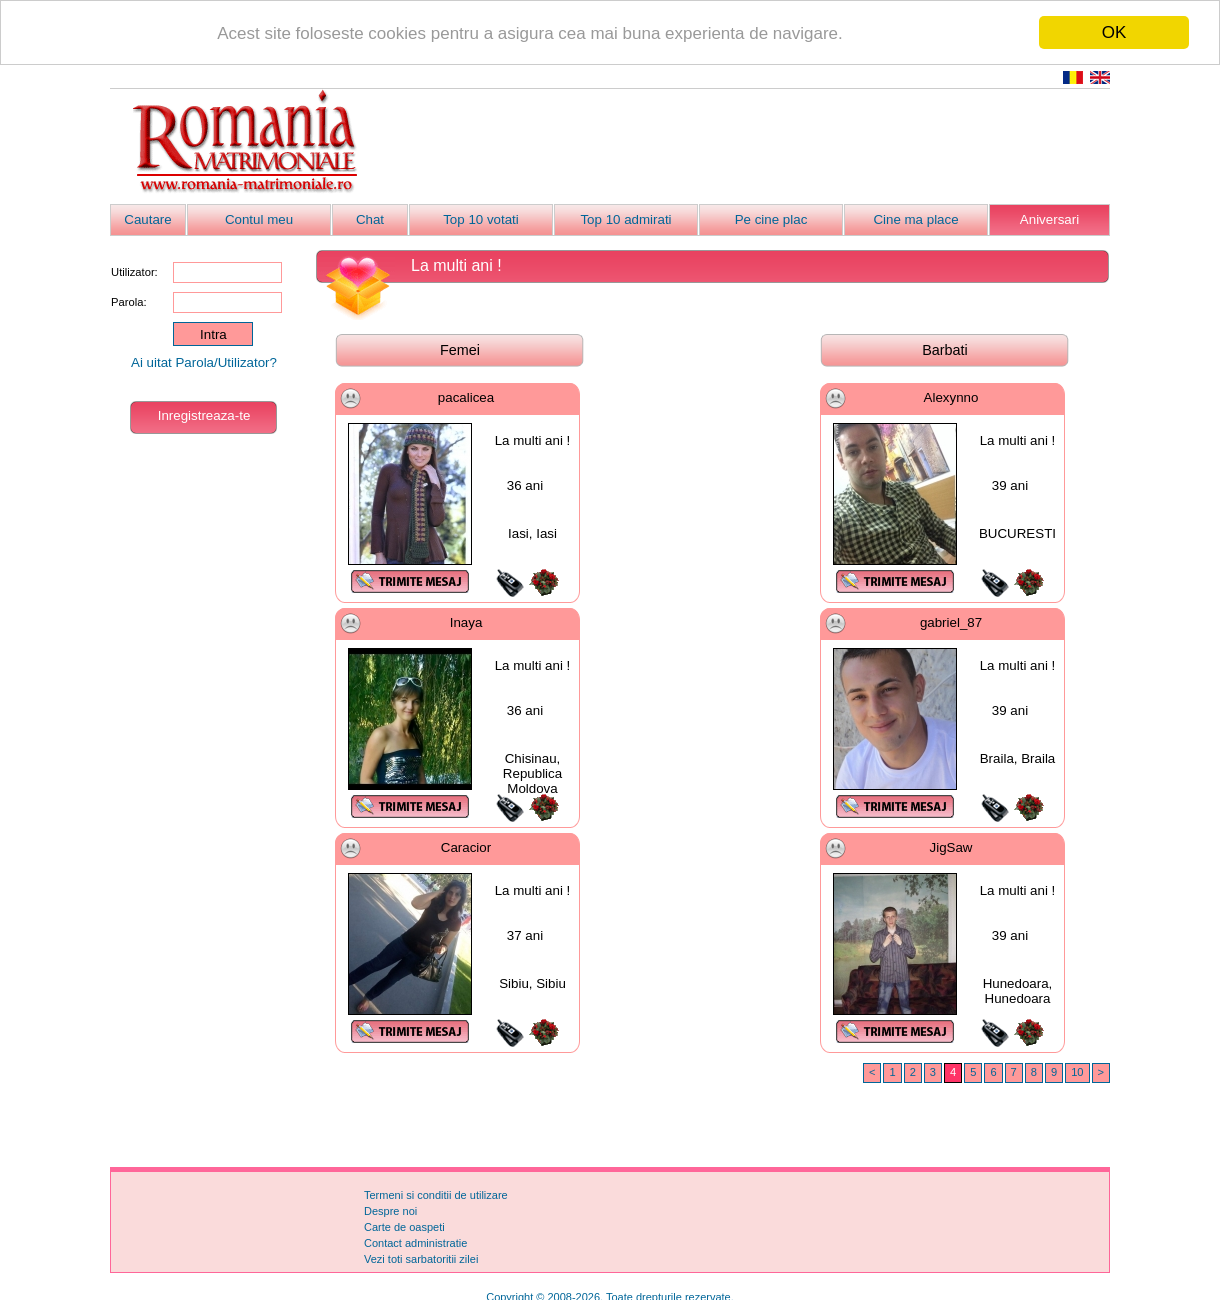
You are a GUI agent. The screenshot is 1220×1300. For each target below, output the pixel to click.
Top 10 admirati (625, 219)
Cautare (147, 219)
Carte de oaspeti (404, 1227)
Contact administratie (415, 1243)
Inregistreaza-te (204, 415)
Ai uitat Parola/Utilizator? (204, 362)
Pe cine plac (771, 219)
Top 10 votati (481, 219)
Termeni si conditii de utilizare (436, 1195)
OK (1114, 32)
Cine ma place (915, 219)
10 (1077, 1072)
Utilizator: (134, 272)
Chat (370, 219)
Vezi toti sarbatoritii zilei (421, 1259)
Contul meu (259, 219)
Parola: (128, 302)
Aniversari (1049, 219)
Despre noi (390, 1211)
